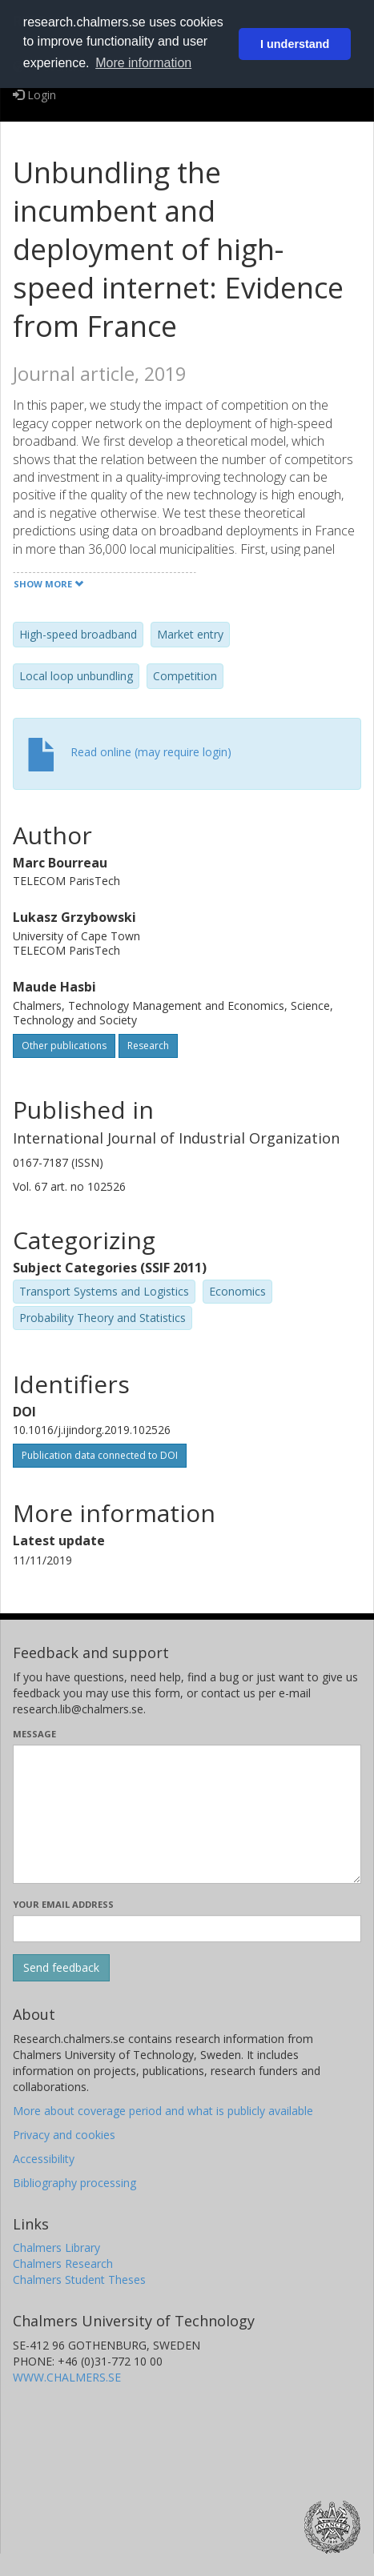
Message (34, 1734)
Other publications (64, 1045)
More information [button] (143, 63)
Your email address (63, 1904)
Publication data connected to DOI (100, 1455)
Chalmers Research (63, 2263)
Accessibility (43, 2158)
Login (34, 94)
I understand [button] (294, 44)
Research (148, 1045)
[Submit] (61, 1967)
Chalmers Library (56, 2247)
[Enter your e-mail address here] (187, 1928)
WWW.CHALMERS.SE (67, 2377)
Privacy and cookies (64, 2134)
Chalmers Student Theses (79, 2279)
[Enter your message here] (187, 1814)
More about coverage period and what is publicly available (163, 2110)
